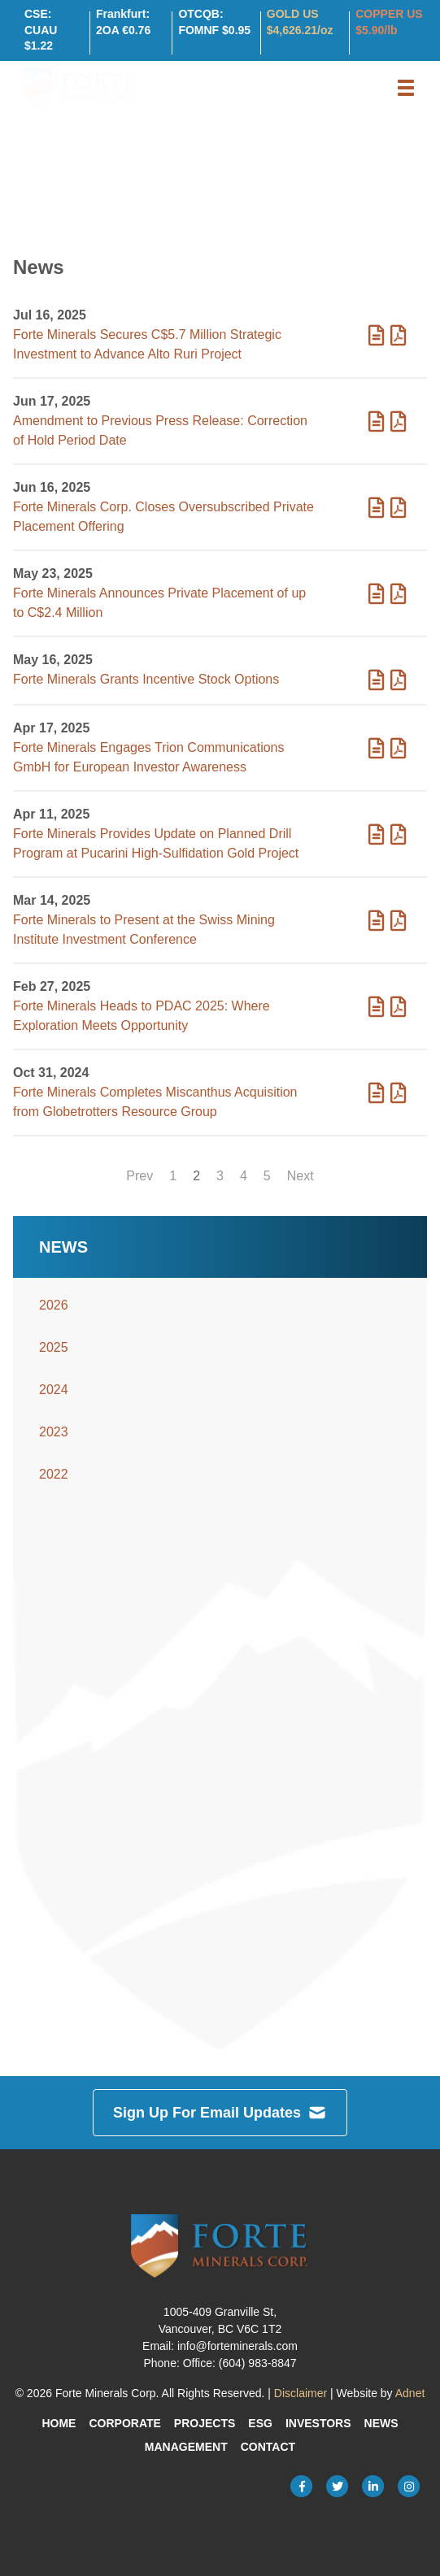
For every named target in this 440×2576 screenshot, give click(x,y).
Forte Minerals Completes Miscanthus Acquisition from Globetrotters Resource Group (155, 1102)
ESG (260, 2423)
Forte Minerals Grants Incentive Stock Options (146, 679)
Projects (204, 2423)
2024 (53, 1390)
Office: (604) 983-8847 (240, 2363)
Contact (268, 2446)
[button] (406, 88)
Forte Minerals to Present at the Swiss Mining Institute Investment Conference (144, 929)
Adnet (410, 2393)
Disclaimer (300, 2393)
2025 (53, 1347)
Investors (318, 2423)
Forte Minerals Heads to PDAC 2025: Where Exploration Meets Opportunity (141, 1015)
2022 (53, 1474)
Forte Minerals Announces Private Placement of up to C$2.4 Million (159, 602)
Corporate (124, 2423)
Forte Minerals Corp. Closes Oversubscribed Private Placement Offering (163, 516)
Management (186, 2446)
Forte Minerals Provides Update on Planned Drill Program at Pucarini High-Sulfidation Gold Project (155, 843)
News (381, 2423)
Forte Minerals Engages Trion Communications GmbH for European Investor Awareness (148, 757)
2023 (53, 1432)
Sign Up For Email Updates (220, 2112)
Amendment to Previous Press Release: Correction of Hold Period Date (160, 430)
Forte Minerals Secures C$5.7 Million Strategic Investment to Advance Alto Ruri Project (147, 344)
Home (58, 2423)
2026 (53, 1305)
